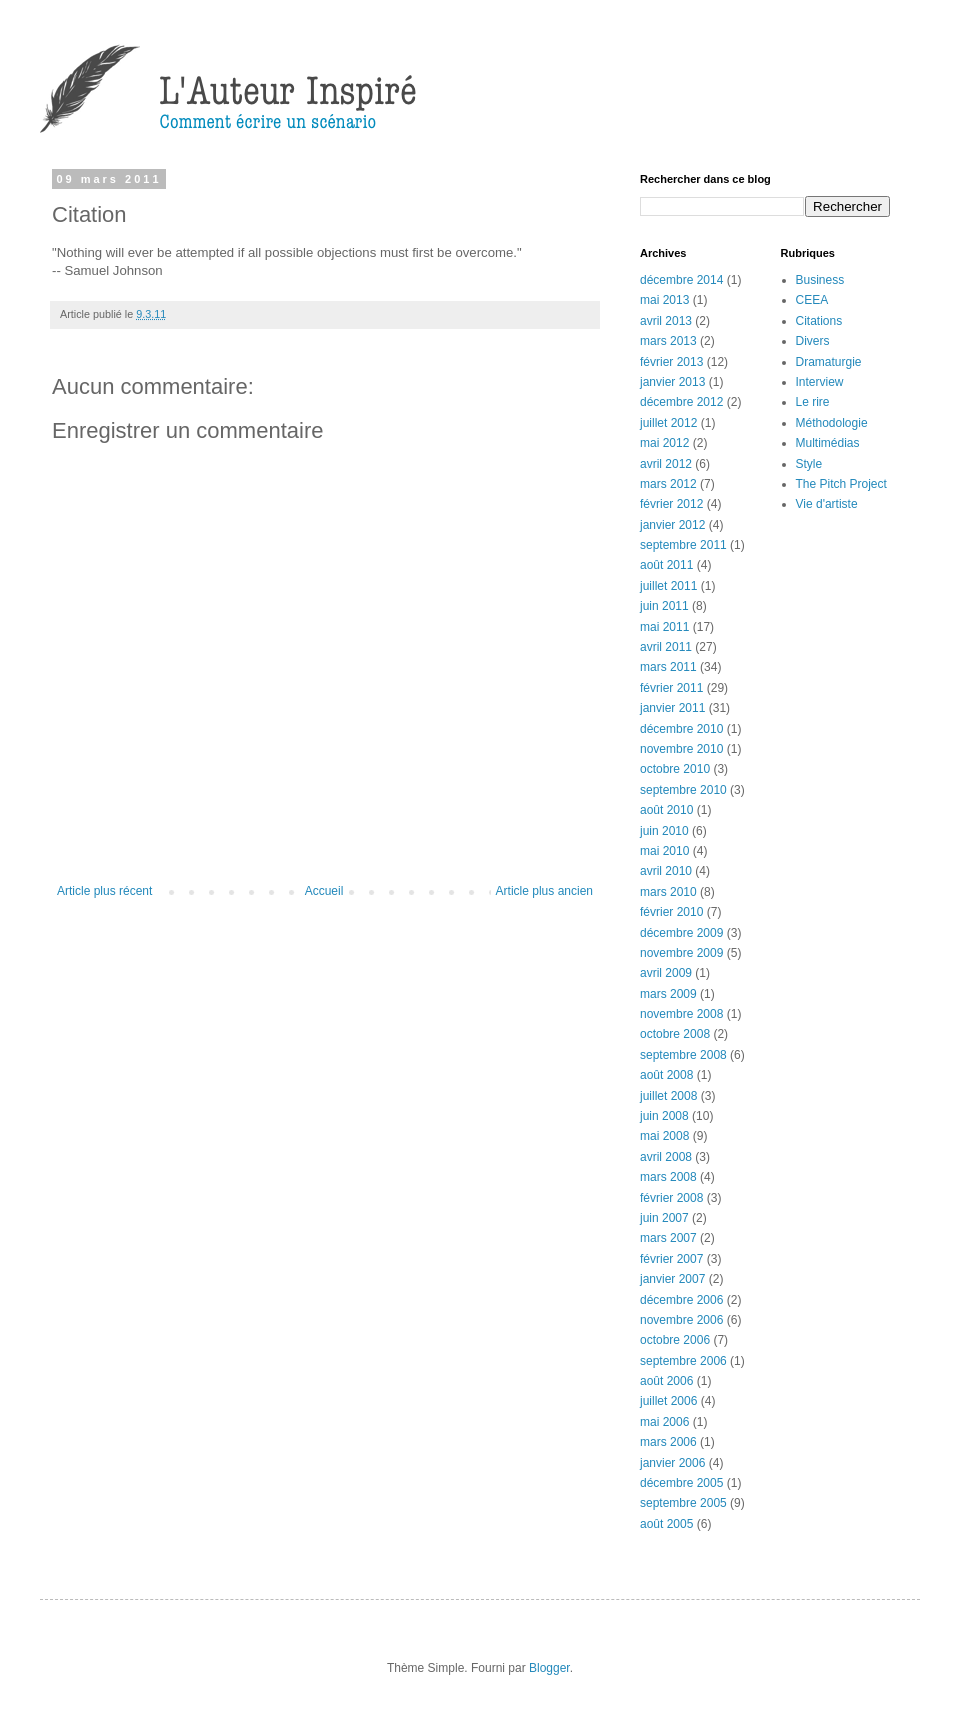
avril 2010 (666, 871)
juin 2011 (664, 606)
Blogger (549, 1668)
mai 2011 (664, 627)
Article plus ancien (544, 891)
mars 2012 (668, 484)
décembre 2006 (681, 1300)
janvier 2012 (672, 525)
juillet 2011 (668, 586)
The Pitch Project (841, 484)
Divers (813, 341)
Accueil (324, 891)
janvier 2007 (672, 1279)
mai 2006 (664, 1422)
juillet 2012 (668, 423)
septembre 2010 (683, 790)
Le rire (813, 402)
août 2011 (666, 565)
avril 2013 (666, 321)
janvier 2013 (672, 382)
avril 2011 (666, 647)
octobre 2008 (675, 1034)
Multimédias (828, 443)
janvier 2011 (672, 708)
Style (809, 464)
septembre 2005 (683, 1503)
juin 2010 (664, 831)
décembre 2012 (681, 402)
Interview (820, 382)
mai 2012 (664, 443)
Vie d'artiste (827, 504)
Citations (819, 321)
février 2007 (671, 1259)
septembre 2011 (683, 545)
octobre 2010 (675, 769)
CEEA (812, 300)
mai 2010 (664, 851)
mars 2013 (668, 341)
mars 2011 (668, 667)
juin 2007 (664, 1218)
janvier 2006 (672, 1463)
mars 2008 (668, 1177)
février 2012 (671, 504)
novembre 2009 (681, 953)
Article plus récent (104, 891)
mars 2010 (668, 892)
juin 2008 (664, 1116)
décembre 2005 (681, 1483)
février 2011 (671, 688)
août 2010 (666, 810)
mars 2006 (668, 1442)
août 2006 (666, 1381)
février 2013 (671, 362)
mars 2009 (668, 994)
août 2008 (666, 1075)
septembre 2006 (683, 1361)
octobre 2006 (675, 1340)
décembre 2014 (681, 280)
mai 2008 (664, 1136)
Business (820, 280)
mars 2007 (668, 1238)
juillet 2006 (668, 1401)
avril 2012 (666, 464)
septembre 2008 (683, 1055)
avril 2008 (666, 1157)
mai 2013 (664, 300)
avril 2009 (666, 973)
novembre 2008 (681, 1014)
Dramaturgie (829, 362)
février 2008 (671, 1198)
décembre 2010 (681, 729)
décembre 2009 (681, 933)
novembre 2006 (681, 1320)
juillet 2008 (668, 1096)
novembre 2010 (681, 749)
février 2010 (671, 912)
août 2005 (666, 1524)
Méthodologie (832, 423)
